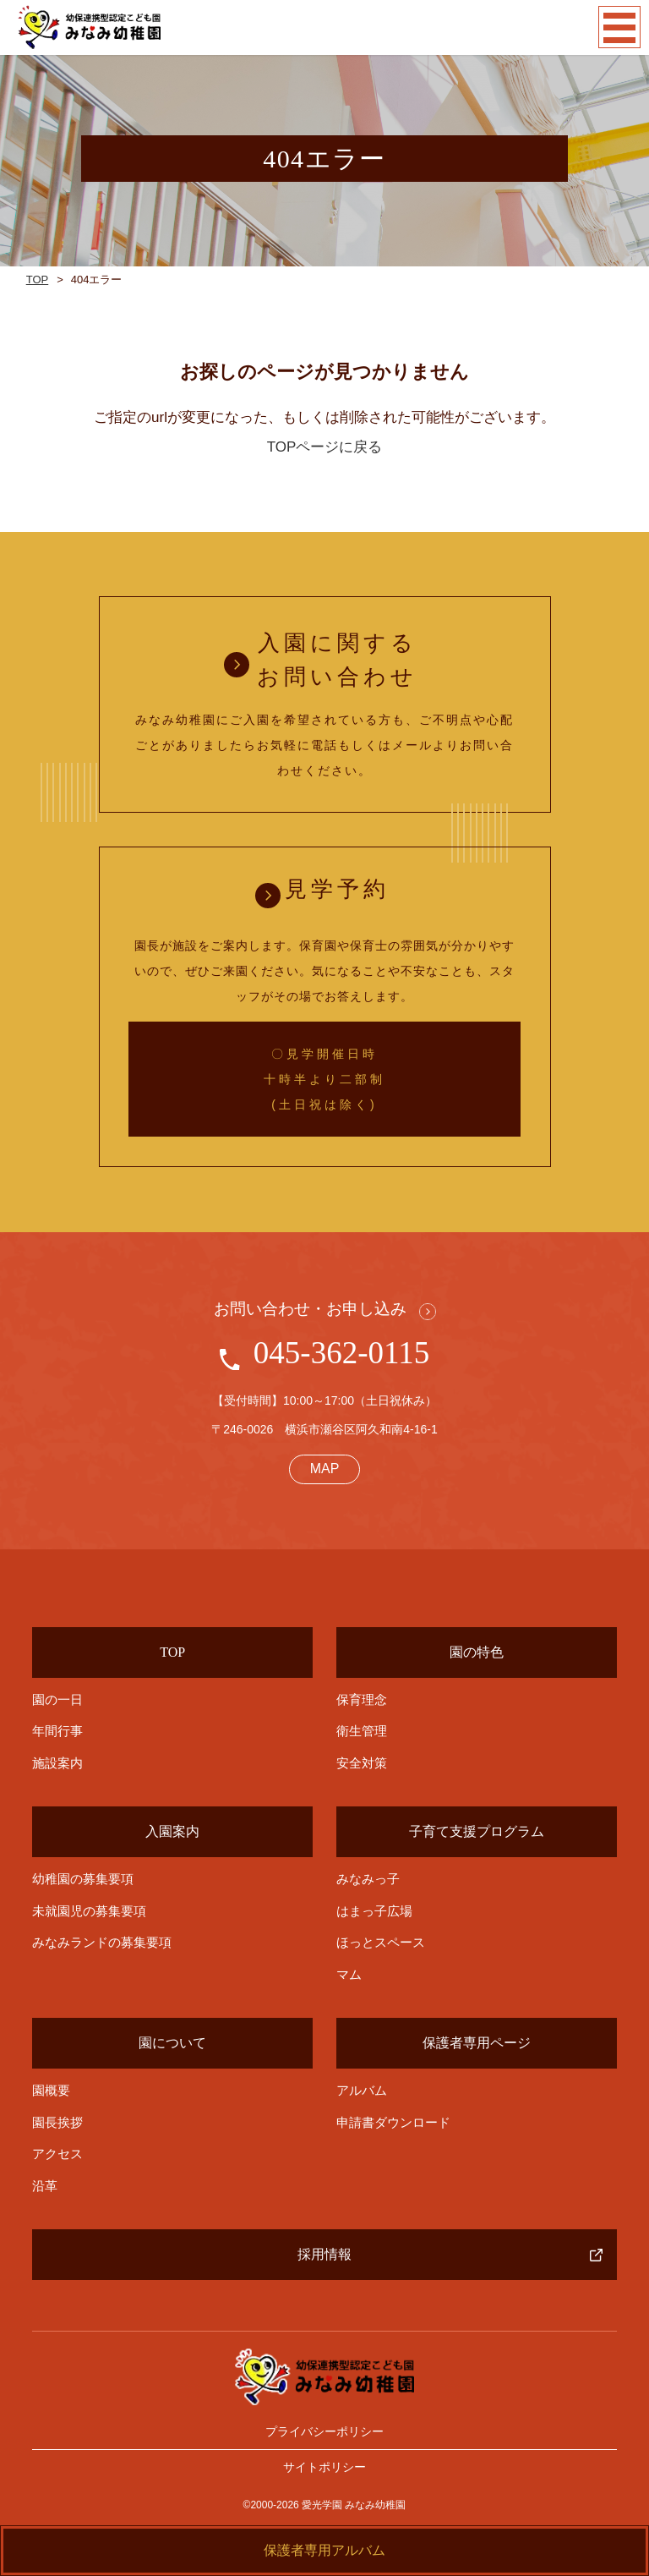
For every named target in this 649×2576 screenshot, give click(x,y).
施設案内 (57, 1763)
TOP (37, 279)
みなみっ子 (368, 1879)
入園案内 (172, 1831)
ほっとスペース (380, 1942)
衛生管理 (361, 1731)
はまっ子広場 (374, 1911)
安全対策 (361, 1763)
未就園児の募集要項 (89, 1911)
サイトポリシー (324, 2467)
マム (349, 1974)
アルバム (361, 2090)
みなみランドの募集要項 (102, 1942)
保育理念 (361, 1699)
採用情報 (324, 2254)
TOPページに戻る (325, 447)
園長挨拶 (57, 2122)
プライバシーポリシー (324, 2431)
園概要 (51, 2090)
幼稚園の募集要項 (83, 1879)
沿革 (44, 2186)
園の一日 (57, 1700)
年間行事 (57, 1731)
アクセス (57, 2153)
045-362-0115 (341, 1352)
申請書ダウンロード (393, 2122)
